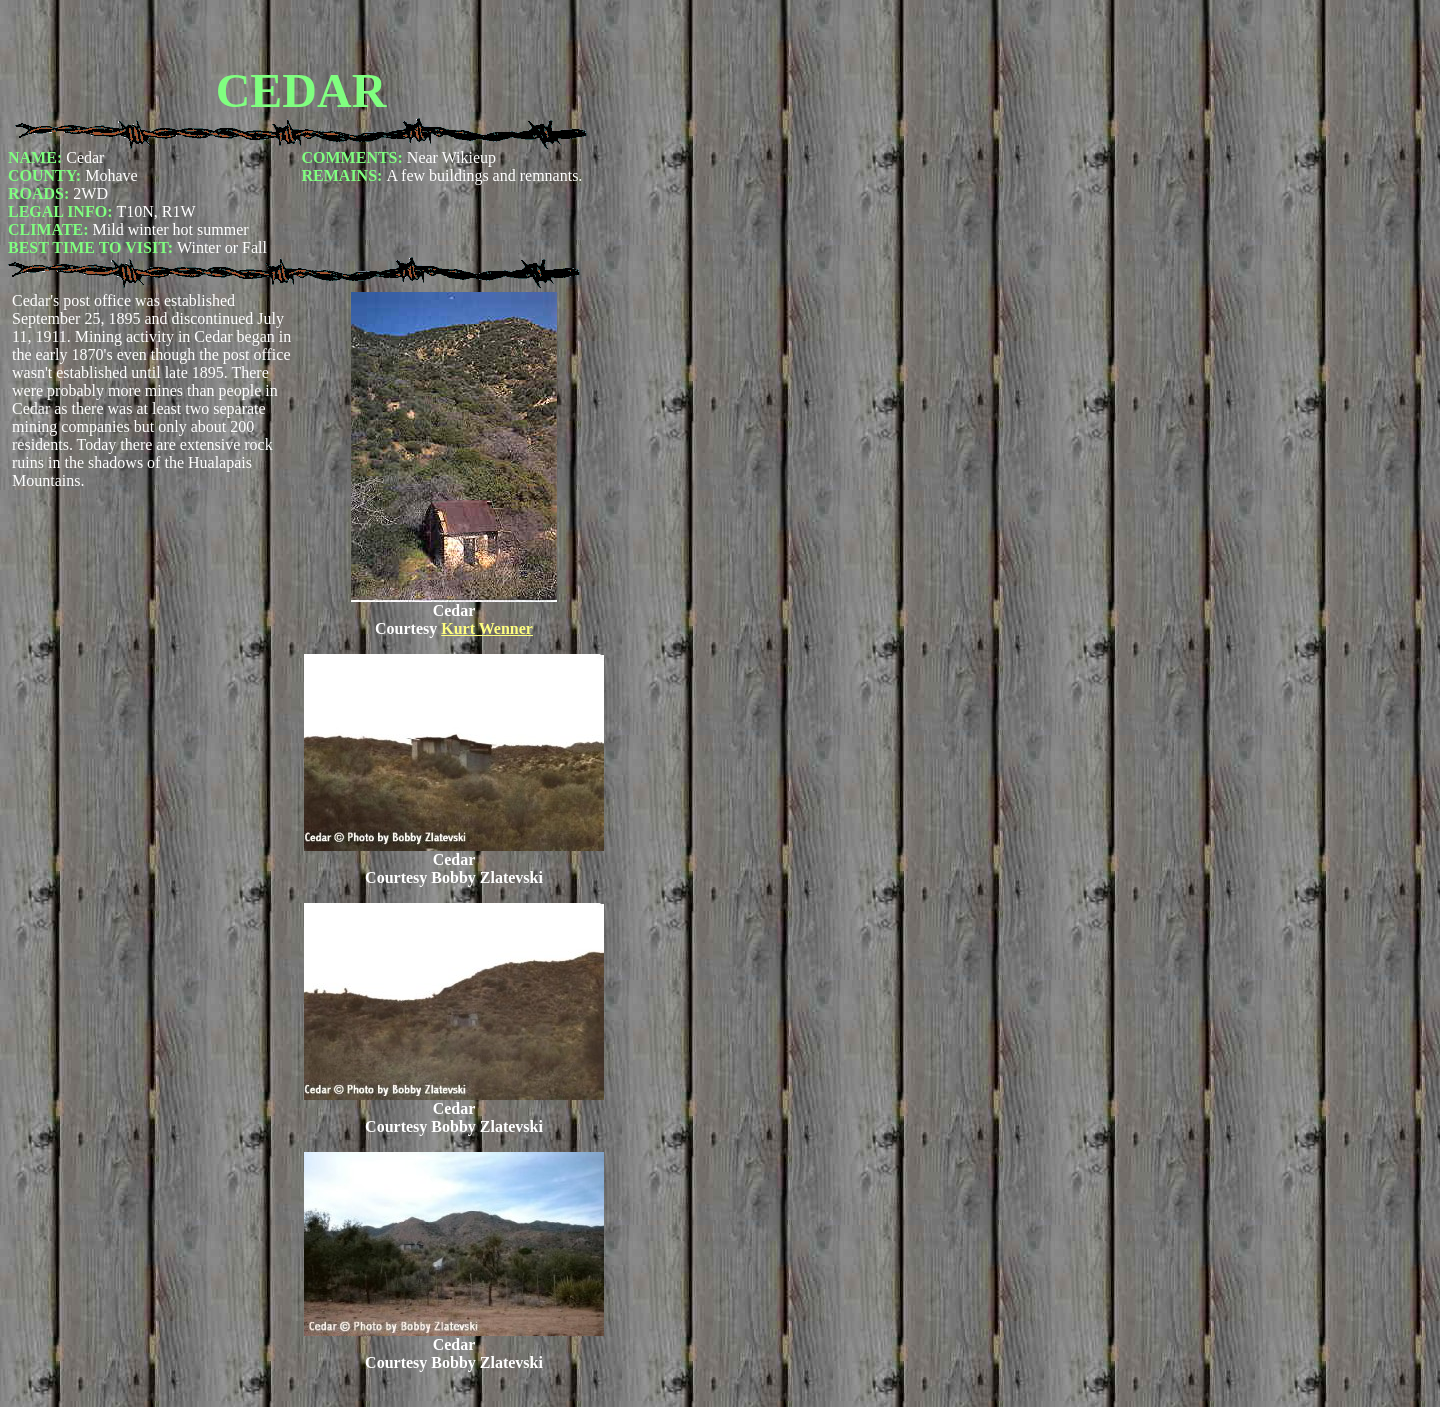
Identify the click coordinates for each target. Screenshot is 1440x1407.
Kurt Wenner (487, 628)
